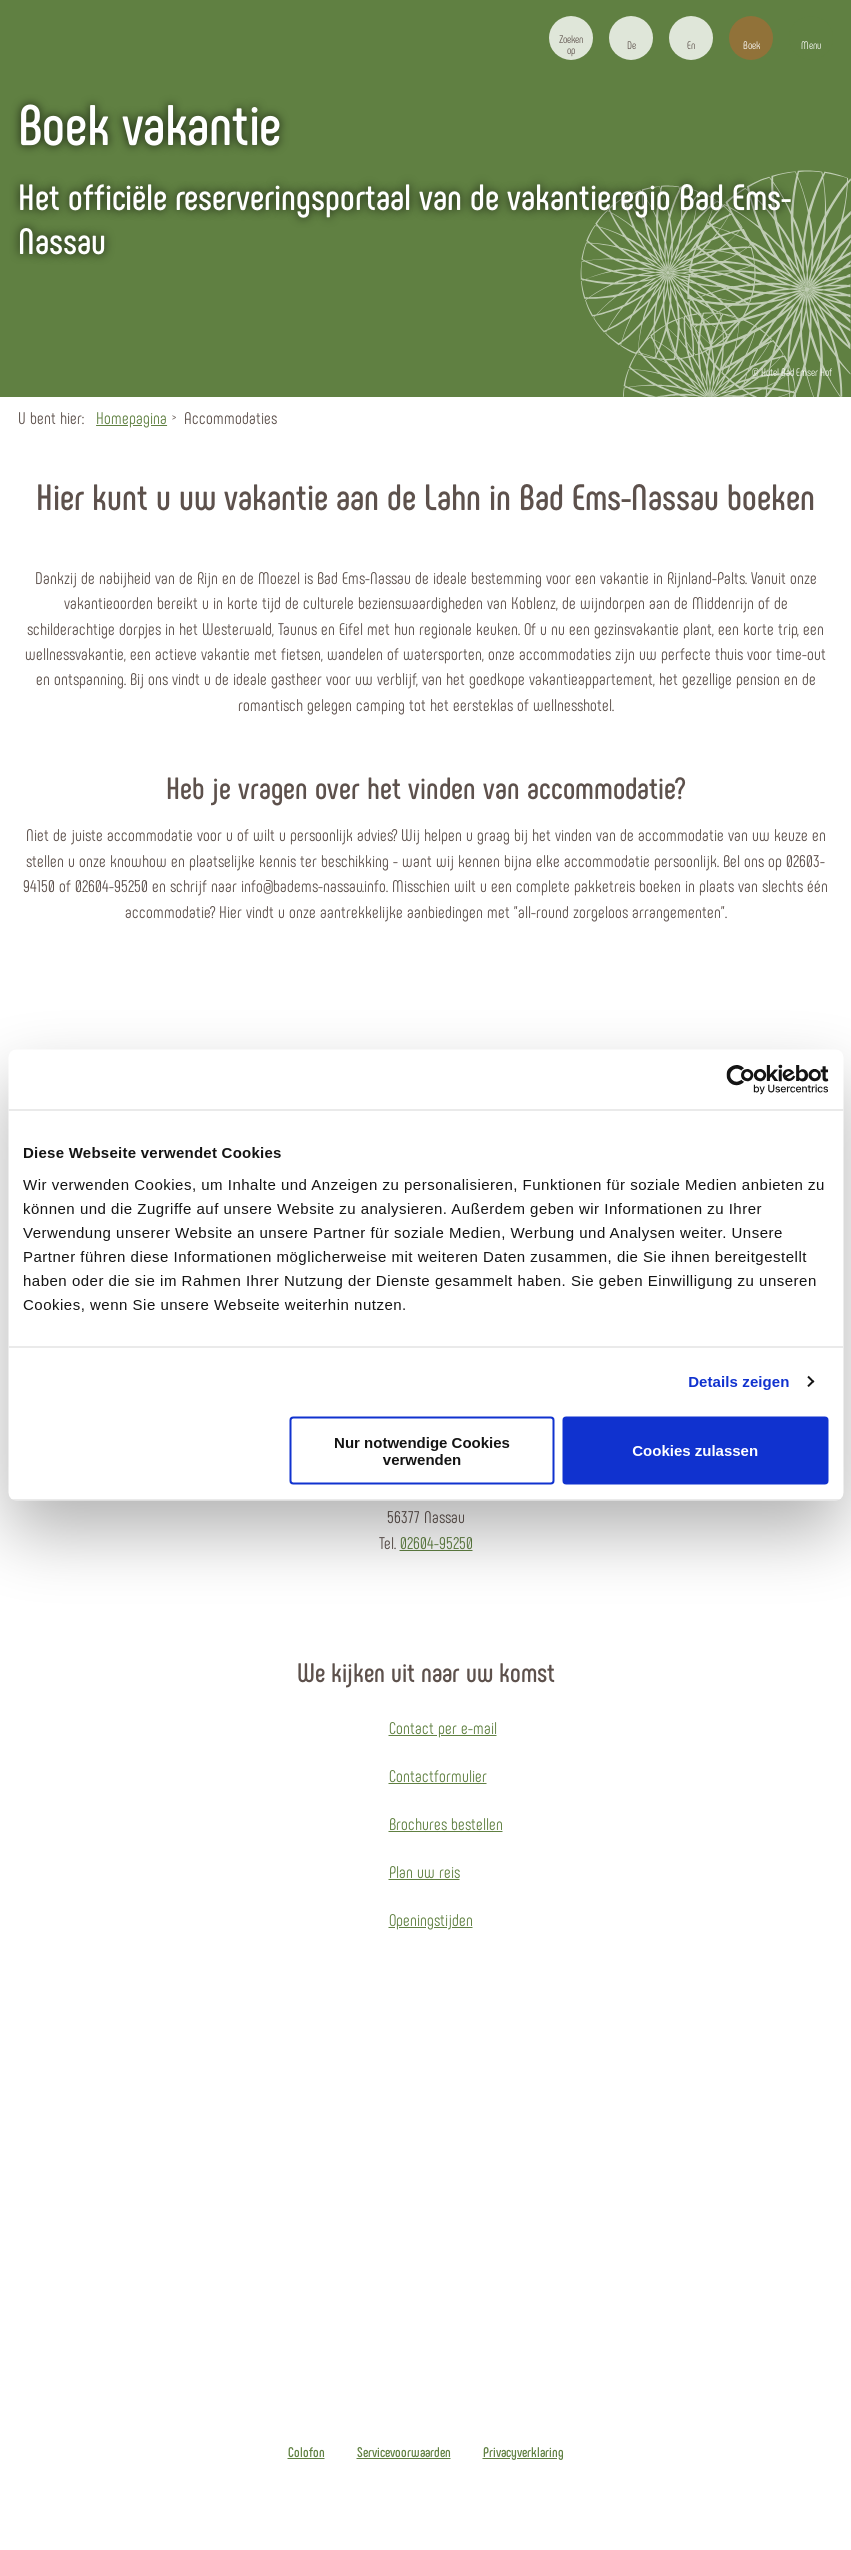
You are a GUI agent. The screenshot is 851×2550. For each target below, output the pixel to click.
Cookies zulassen (695, 1450)
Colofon (306, 2452)
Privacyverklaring (523, 2452)
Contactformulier (438, 1775)
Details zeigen (738, 1381)
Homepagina (131, 417)
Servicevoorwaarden (404, 2452)
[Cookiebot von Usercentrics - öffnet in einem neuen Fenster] (740, 1080)
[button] (631, 38)
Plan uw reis (424, 1871)
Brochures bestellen (446, 1823)
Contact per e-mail (443, 1727)
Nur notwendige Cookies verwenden (422, 1450)
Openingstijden (431, 1919)
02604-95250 (436, 1542)
